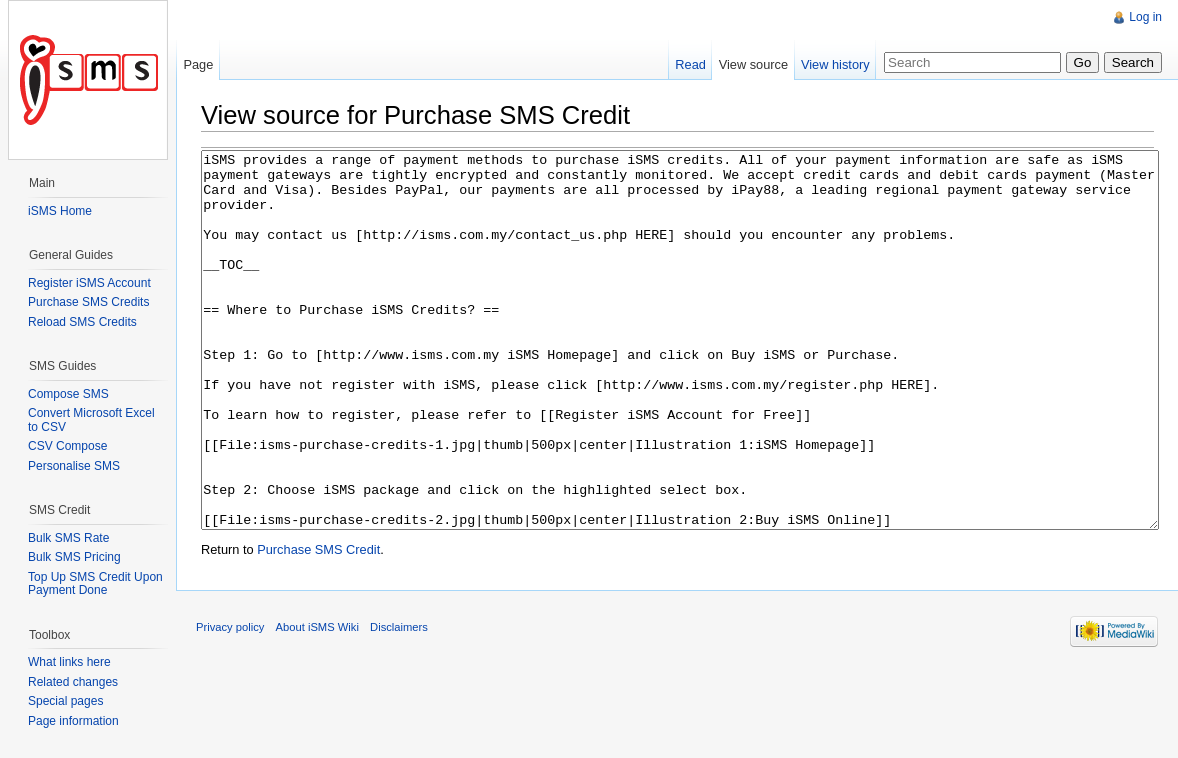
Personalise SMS (74, 466)
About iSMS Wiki (317, 702)
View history (835, 64)
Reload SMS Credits (82, 322)
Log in (1145, 17)
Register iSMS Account (89, 283)
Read (690, 64)
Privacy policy (230, 702)
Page (198, 64)
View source (753, 64)
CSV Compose (67, 446)
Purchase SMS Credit (318, 624)
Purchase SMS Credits (88, 302)
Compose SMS (68, 394)
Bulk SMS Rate (68, 538)
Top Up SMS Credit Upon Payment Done (95, 584)
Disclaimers (399, 702)
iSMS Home (60, 211)
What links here (69, 662)
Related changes (73, 682)
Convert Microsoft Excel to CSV (91, 420)
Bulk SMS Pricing (74, 557)
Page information (73, 721)
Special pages (65, 701)
